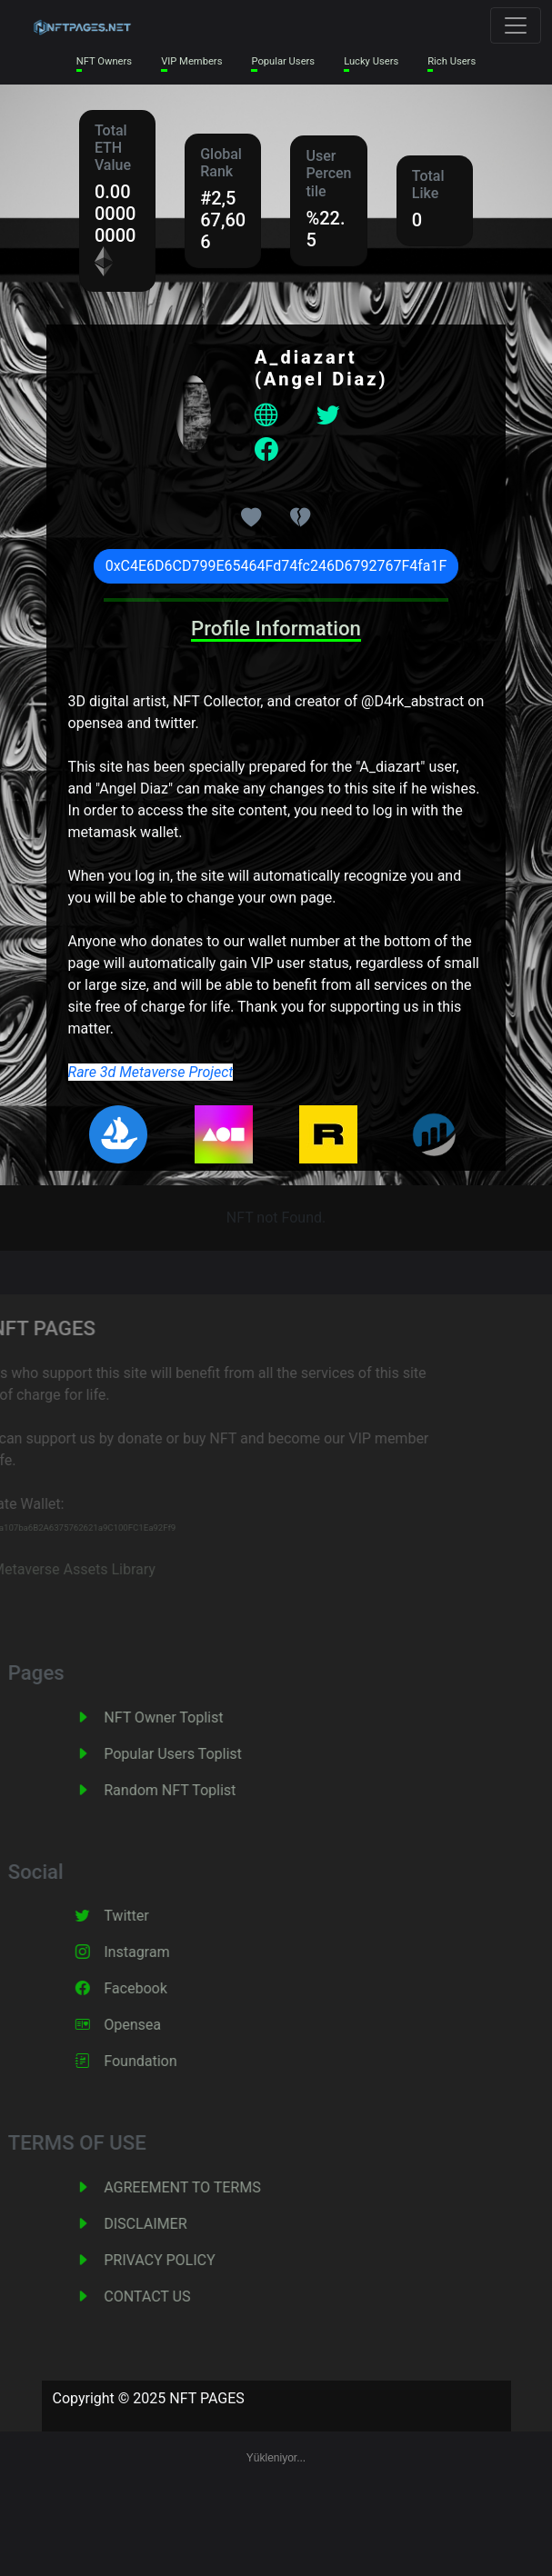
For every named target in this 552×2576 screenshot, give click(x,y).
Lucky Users (371, 61)
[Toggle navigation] (515, 25)
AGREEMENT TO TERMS (203, 2187)
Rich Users (451, 61)
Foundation (161, 2061)
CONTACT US (168, 2296)
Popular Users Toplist (194, 1753)
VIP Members (191, 61)
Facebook (156, 1988)
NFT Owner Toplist (184, 1717)
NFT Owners (104, 61)
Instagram (157, 1952)
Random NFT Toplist (190, 1790)
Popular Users (283, 61)
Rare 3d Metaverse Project (151, 1072)
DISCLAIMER (166, 2223)
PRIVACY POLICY (180, 2260)
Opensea (153, 2024)
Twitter (147, 1915)
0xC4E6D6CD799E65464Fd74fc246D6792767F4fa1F (276, 565)
